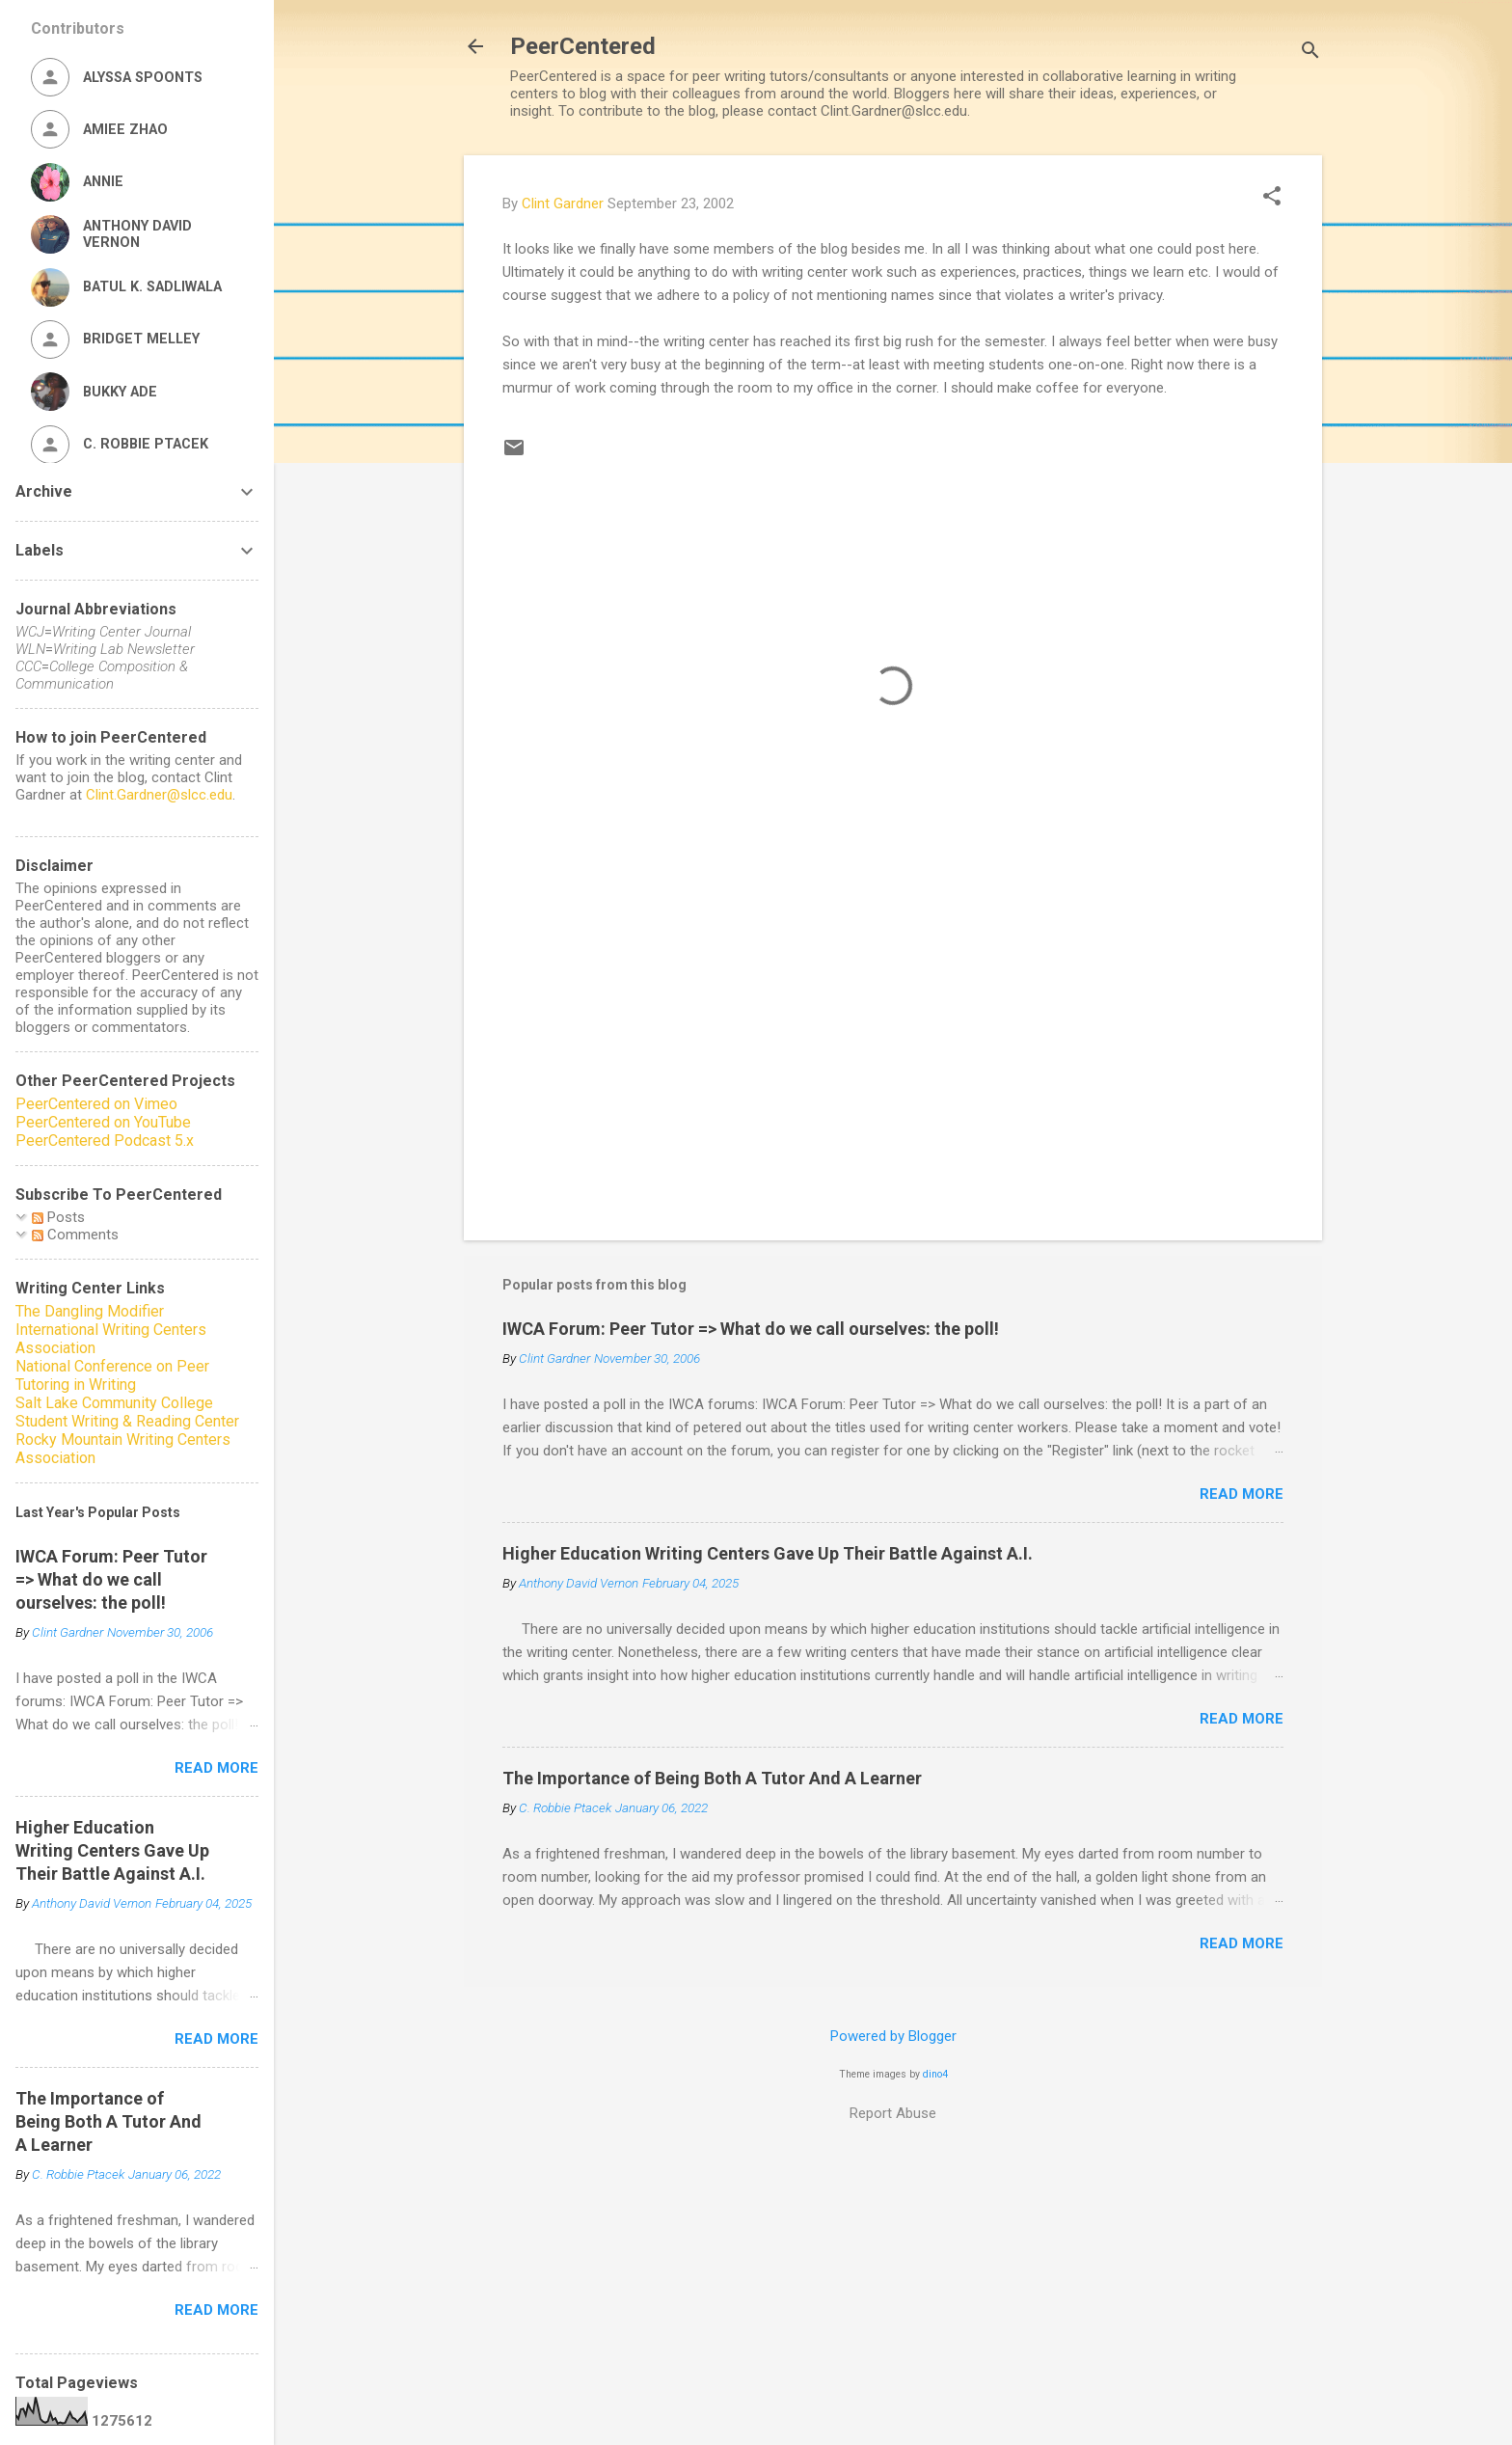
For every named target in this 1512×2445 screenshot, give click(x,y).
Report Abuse (893, 2113)
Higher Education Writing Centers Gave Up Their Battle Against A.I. (767, 1553)
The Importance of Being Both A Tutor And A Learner (712, 1778)
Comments (75, 1234)
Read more (1241, 1494)
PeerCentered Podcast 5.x (104, 1140)
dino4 (935, 2074)
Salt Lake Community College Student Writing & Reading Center (127, 1412)
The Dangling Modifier (89, 1311)
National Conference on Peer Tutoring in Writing (112, 1375)
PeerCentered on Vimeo (96, 1104)
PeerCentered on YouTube (103, 1122)
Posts (58, 1217)
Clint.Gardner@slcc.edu (159, 794)
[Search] (1310, 52)
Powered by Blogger (893, 2036)
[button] (1271, 197)
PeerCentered (583, 46)
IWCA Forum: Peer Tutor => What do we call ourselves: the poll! (750, 1328)
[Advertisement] (892, 1061)
